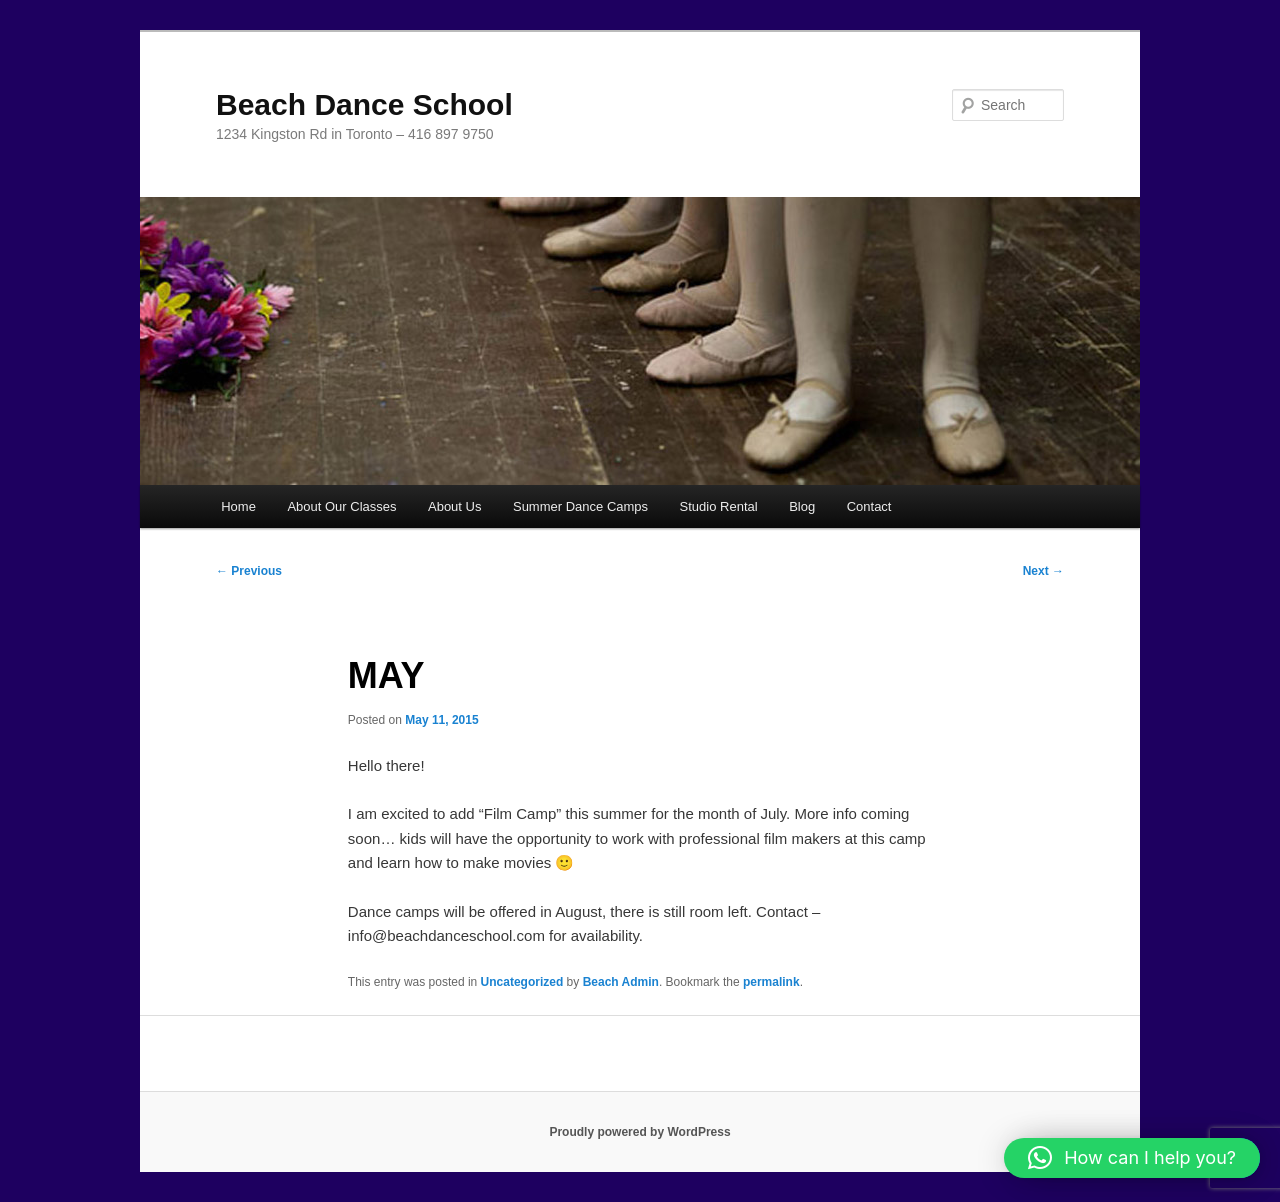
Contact (869, 506)
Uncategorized (522, 982)
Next (1043, 571)
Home (238, 506)
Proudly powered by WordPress (639, 1132)
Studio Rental (719, 506)
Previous (249, 571)
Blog (802, 506)
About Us (454, 506)
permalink (771, 982)
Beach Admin (621, 982)
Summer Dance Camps (580, 506)
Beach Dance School (364, 104)
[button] (1132, 1158)
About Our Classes (341, 506)
